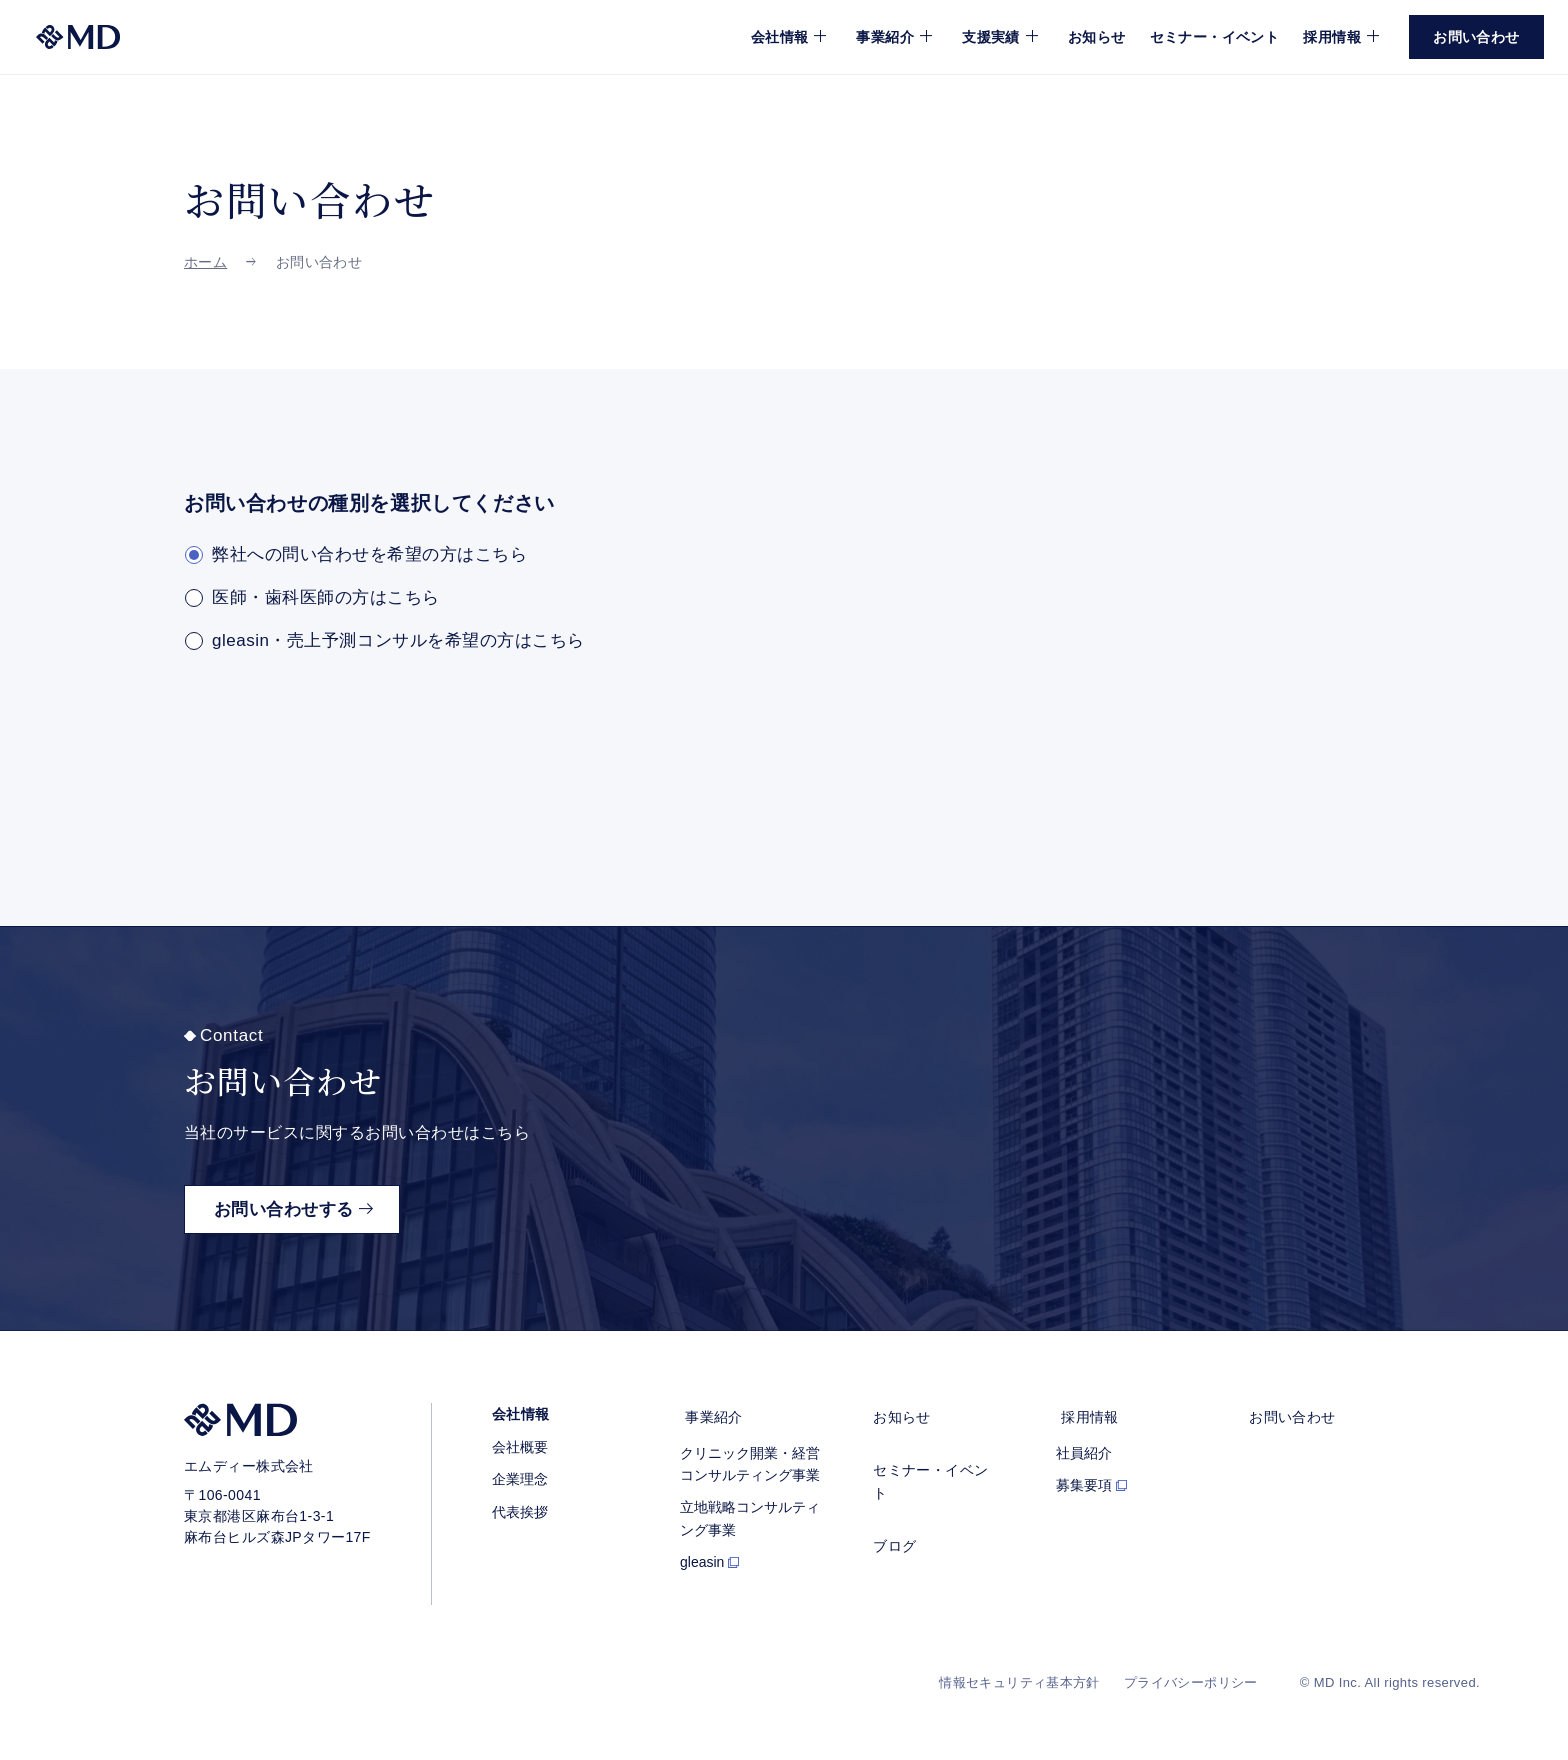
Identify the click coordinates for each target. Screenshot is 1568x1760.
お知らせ (1097, 37)
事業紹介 (709, 1415)
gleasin (702, 1557)
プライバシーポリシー (1191, 1683)
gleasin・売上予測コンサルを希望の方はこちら (398, 641)
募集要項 (1084, 1480)
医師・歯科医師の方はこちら (326, 598)
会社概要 (520, 1447)
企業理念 (520, 1480)
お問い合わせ (1287, 1415)
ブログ (889, 1516)
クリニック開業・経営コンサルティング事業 (750, 1458)
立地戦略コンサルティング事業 (750, 1513)
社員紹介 (1084, 1447)
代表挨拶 (520, 1512)
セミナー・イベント (1215, 37)
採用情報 (1085, 1415)
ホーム (205, 262)
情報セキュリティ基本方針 (1019, 1683)
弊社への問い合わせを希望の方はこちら (369, 554)
